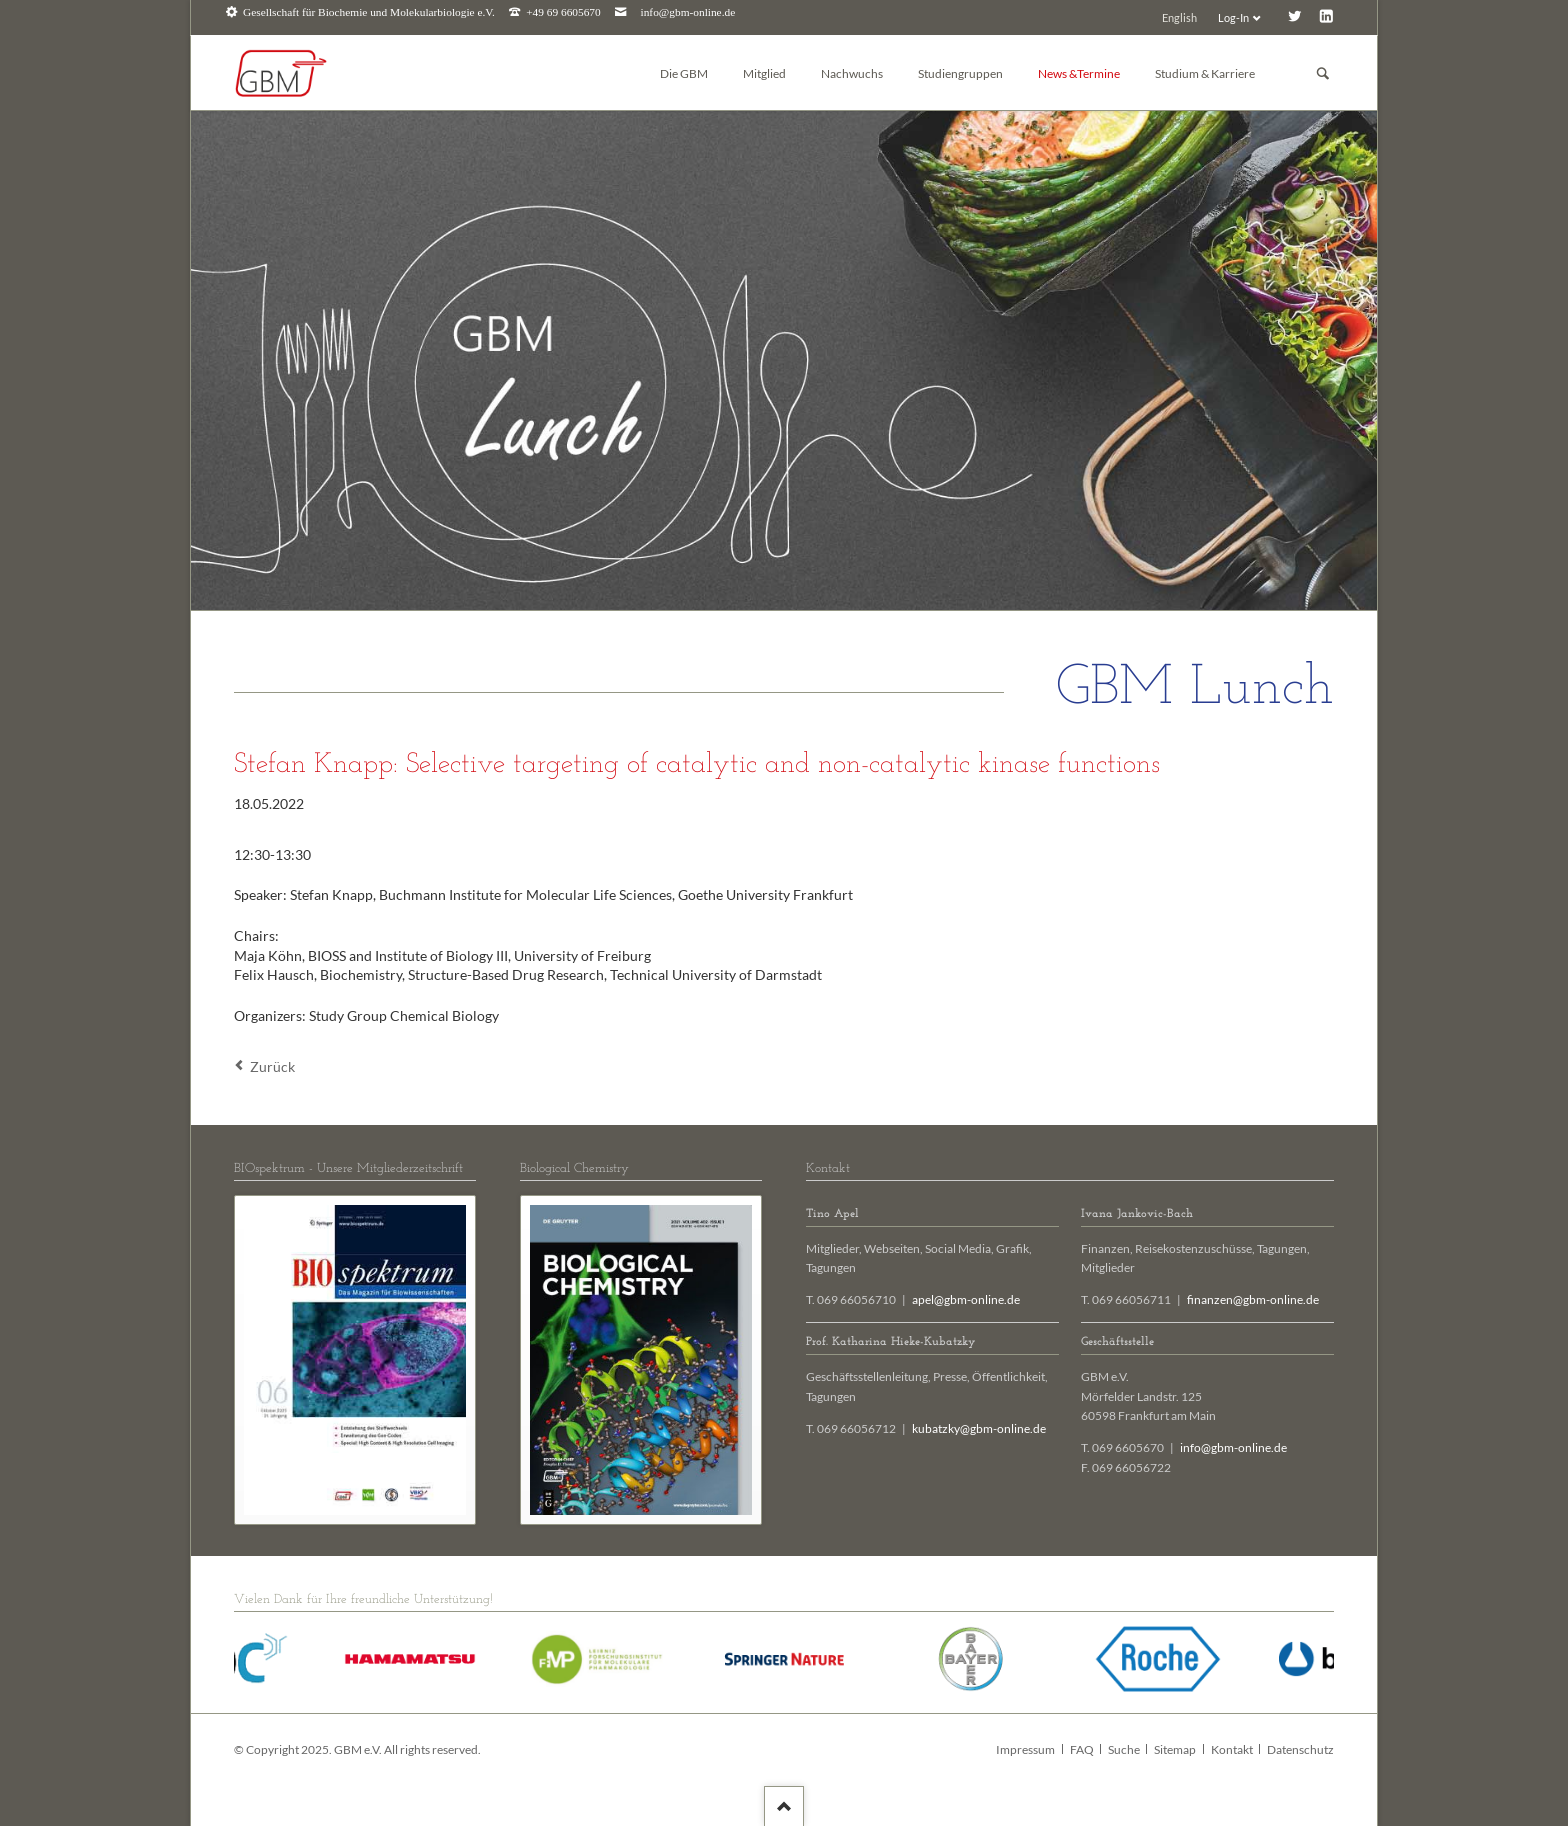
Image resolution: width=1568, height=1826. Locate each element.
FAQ (1082, 1749)
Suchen (1323, 73)
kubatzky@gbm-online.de (979, 1428)
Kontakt (1232, 1749)
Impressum (1025, 1749)
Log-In (1233, 17)
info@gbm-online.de (688, 12)
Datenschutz (1300, 1749)
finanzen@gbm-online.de (1253, 1299)
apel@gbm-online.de (966, 1299)
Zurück (272, 1066)
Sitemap (1175, 1749)
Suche (1124, 1749)
